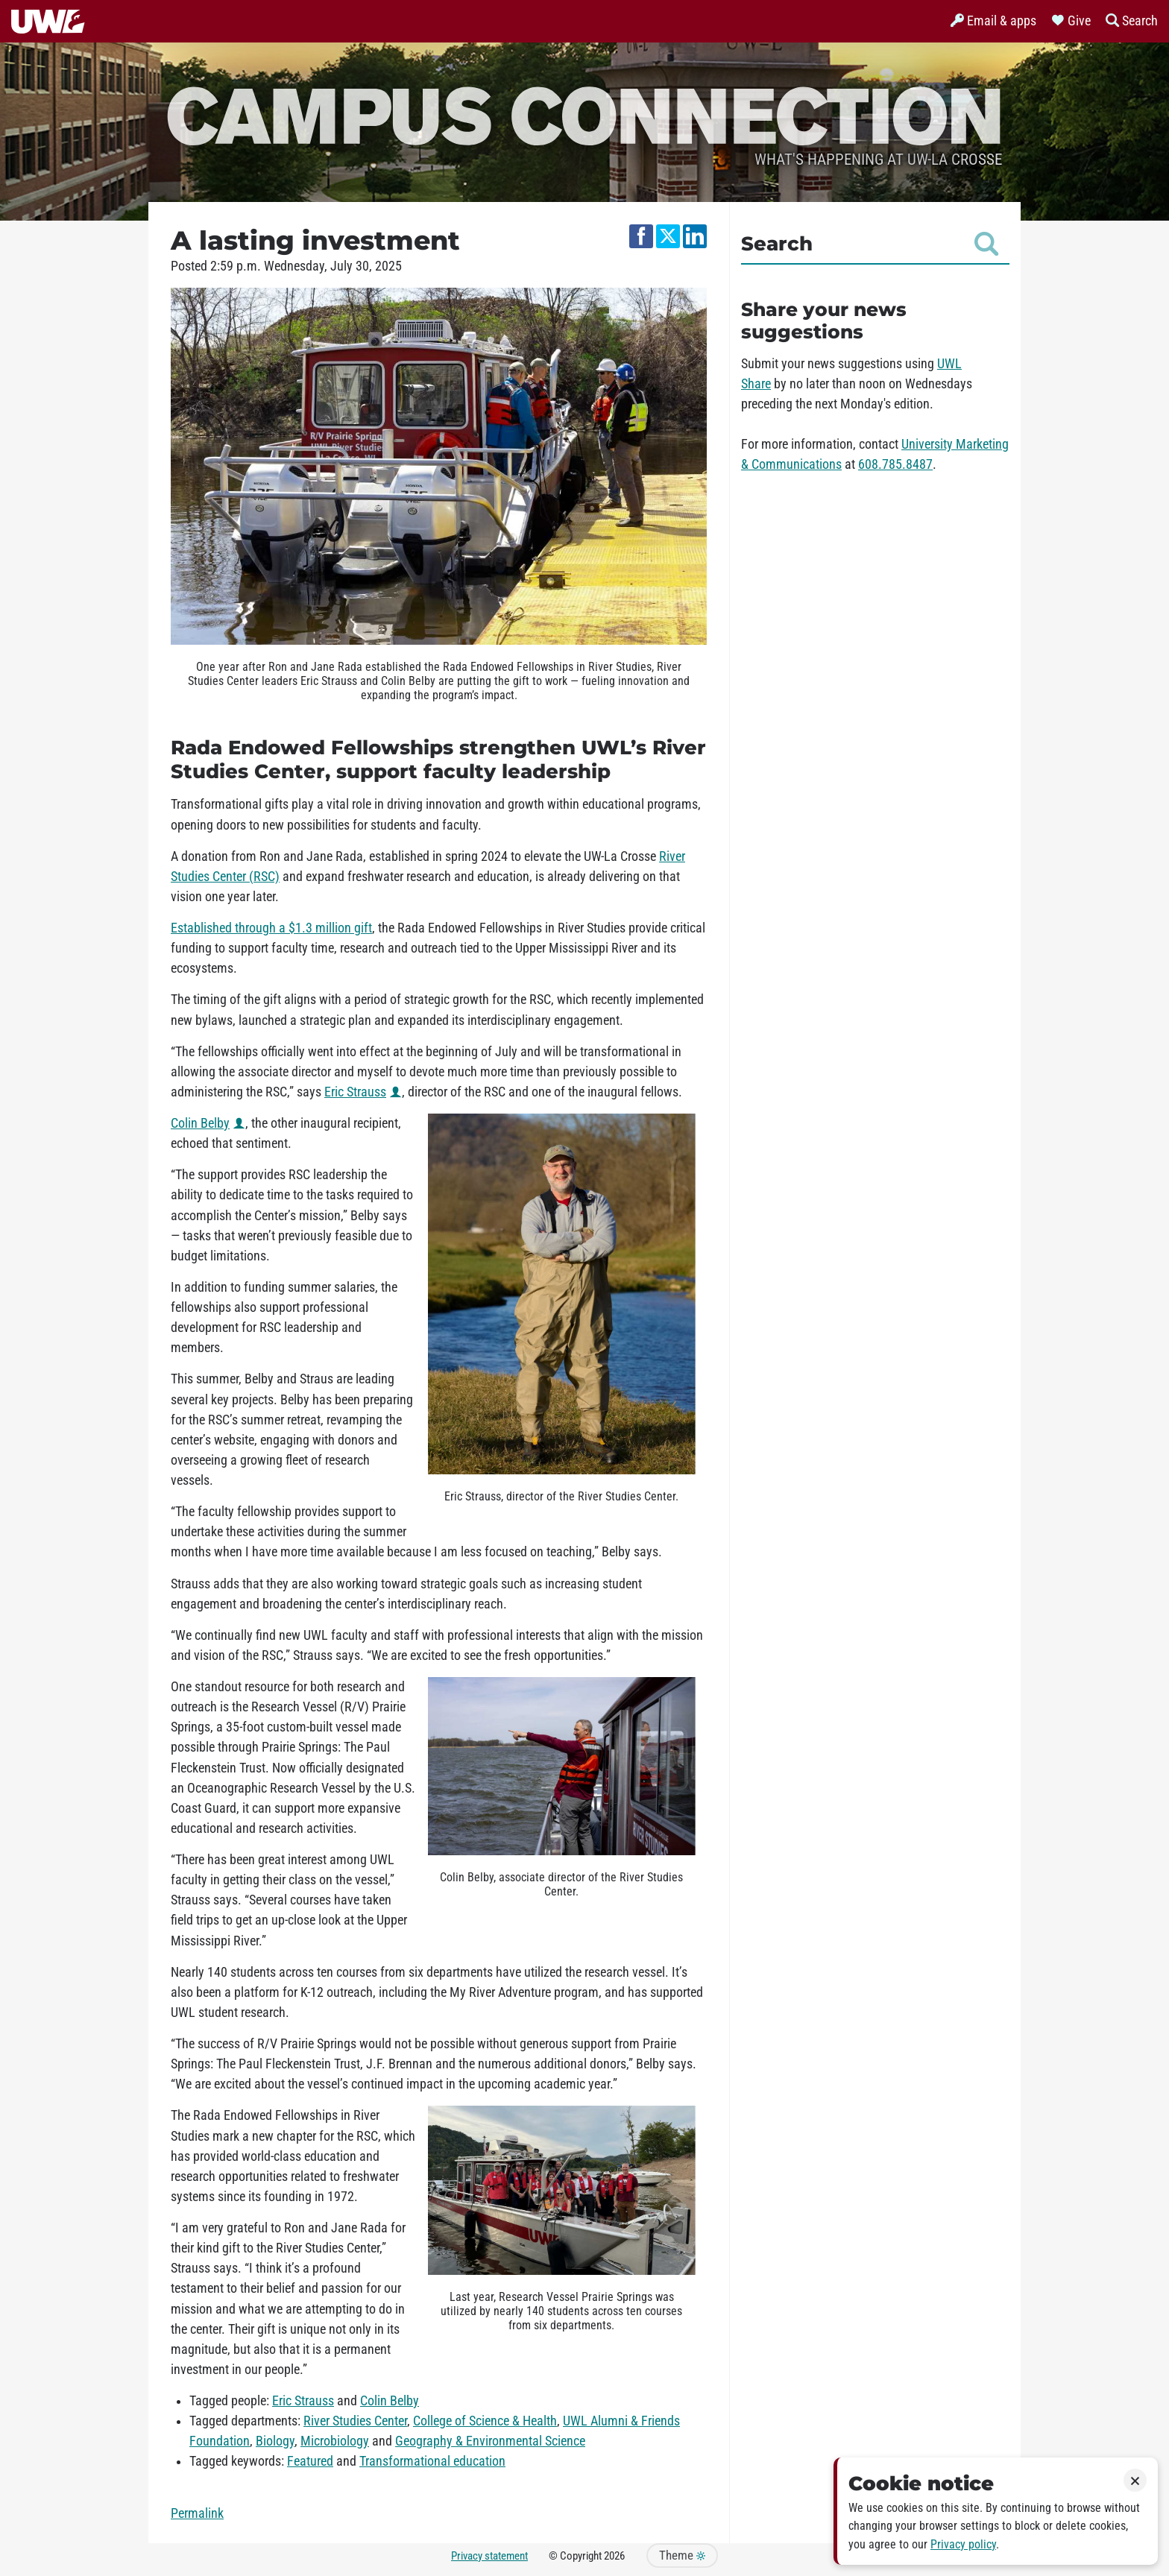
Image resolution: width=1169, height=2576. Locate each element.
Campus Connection (584, 114)
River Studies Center (355, 2421)
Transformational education (432, 2461)
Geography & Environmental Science (490, 2441)
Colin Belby (200, 1123)
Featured (310, 2461)
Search (869, 244)
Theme (682, 2555)
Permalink (197, 2513)
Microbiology (334, 2441)
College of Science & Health (485, 2421)
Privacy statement (489, 2556)
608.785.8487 (895, 464)
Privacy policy (963, 2544)
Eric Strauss (355, 1092)
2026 (614, 2556)
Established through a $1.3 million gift (271, 928)
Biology (275, 2441)
